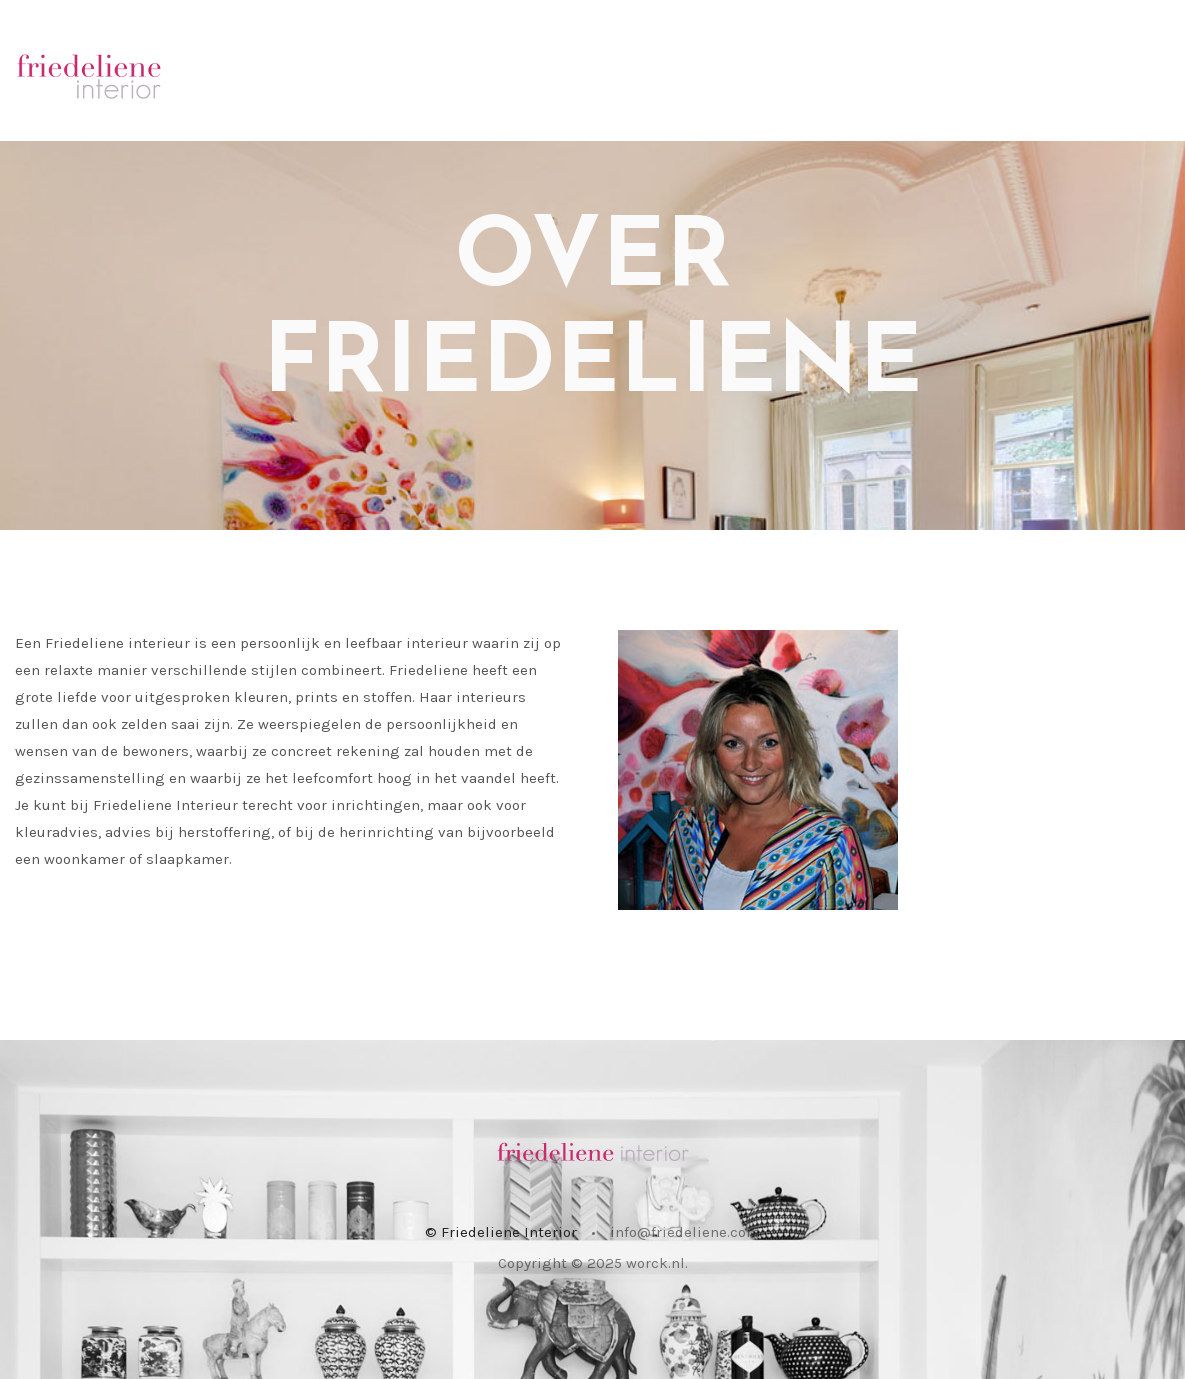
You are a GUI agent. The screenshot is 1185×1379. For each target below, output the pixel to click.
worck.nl (655, 1263)
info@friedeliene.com (685, 1232)
